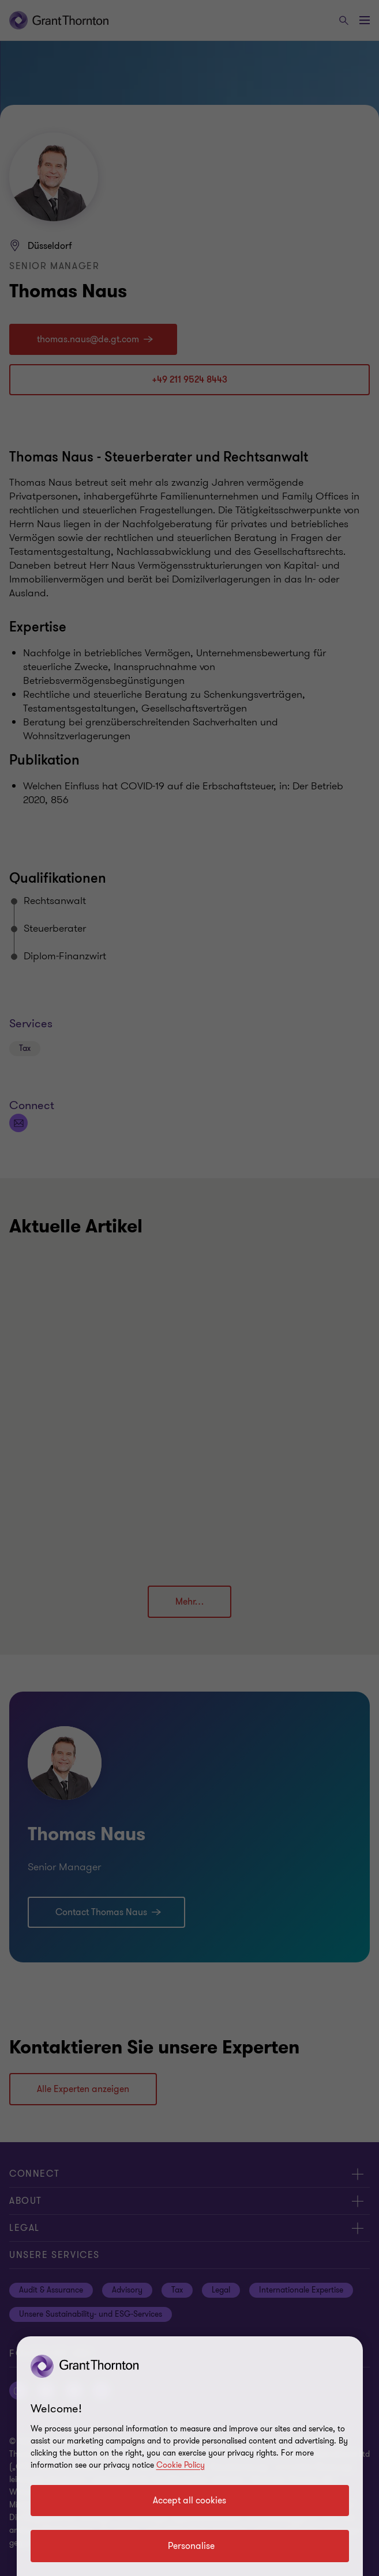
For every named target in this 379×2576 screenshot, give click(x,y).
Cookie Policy (180, 2465)
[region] (190, 2456)
